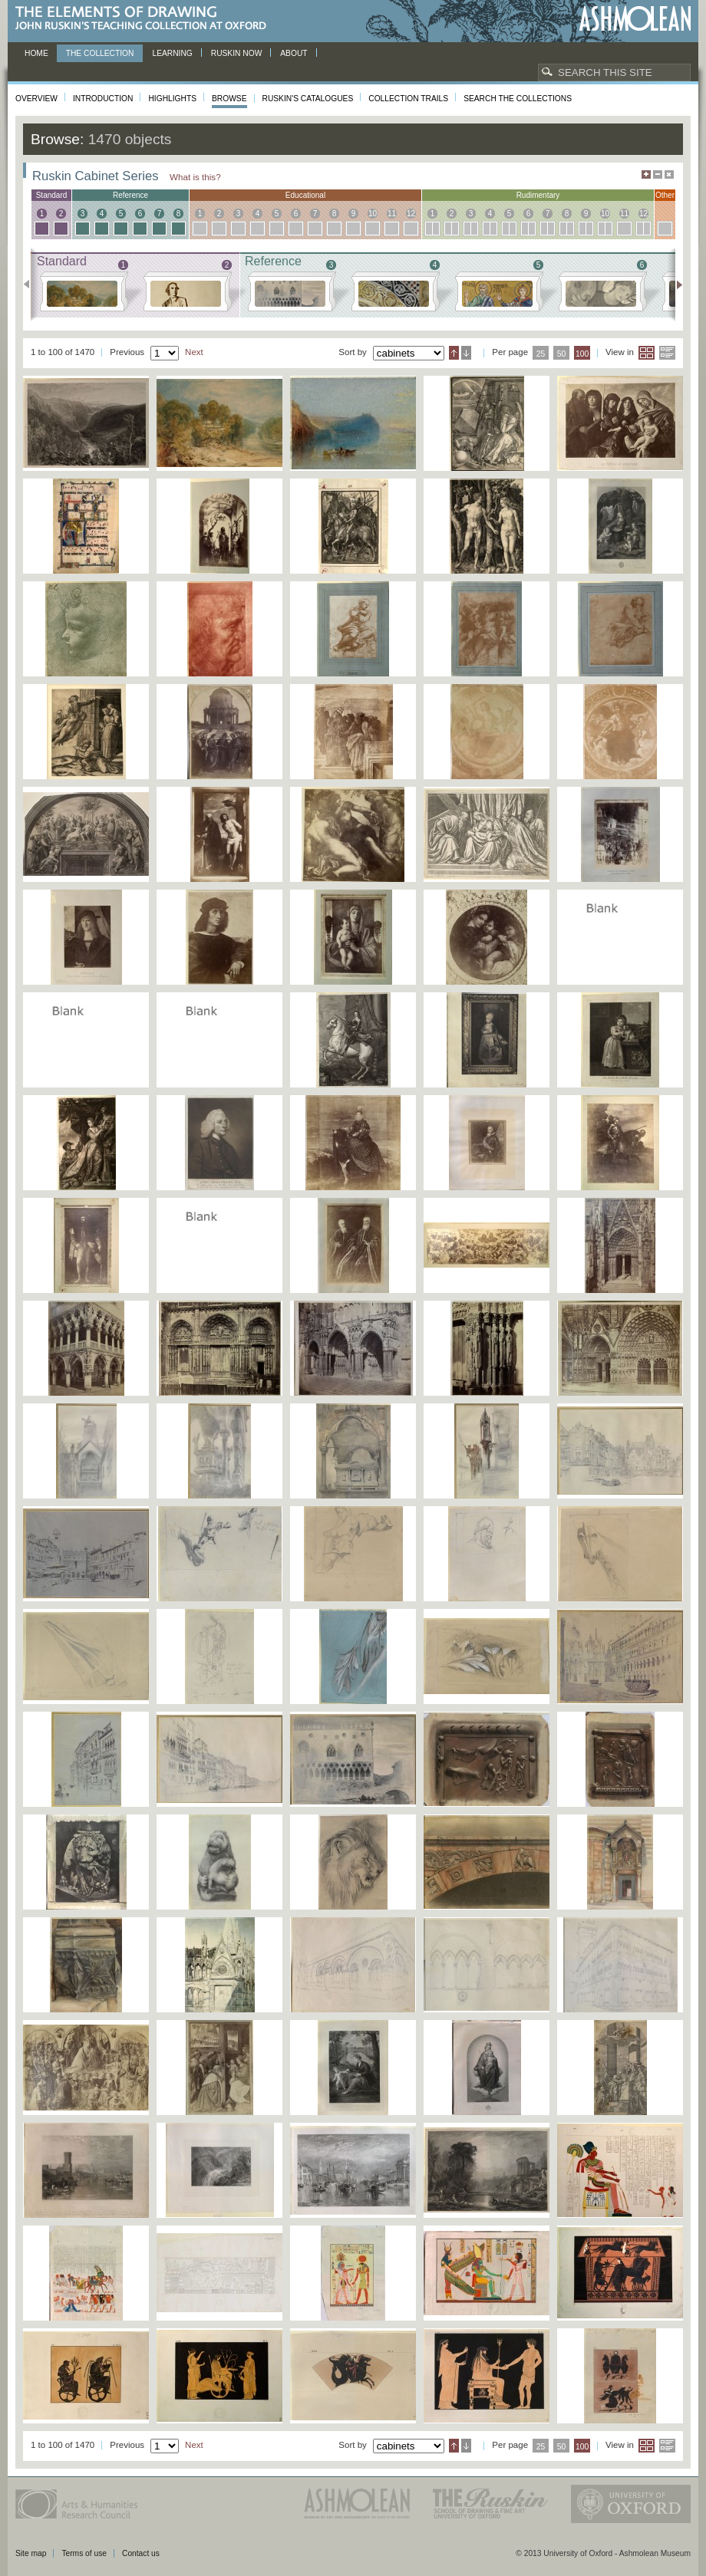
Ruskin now (236, 53)
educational (305, 195)
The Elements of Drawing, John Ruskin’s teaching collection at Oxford (145, 18)
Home (36, 53)
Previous (31, 284)
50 (561, 354)
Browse (229, 98)
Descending (466, 353)
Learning (172, 53)
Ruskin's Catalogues (308, 98)
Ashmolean (635, 18)
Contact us (141, 2553)
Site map (30, 2553)
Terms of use (84, 2553)
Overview (36, 98)
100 (582, 354)
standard (52, 195)
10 (372, 213)
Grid (646, 353)
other (665, 195)
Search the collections (518, 98)
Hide (669, 174)
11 (392, 213)
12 (411, 213)
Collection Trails (408, 98)
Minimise (657, 174)
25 (541, 354)
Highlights (172, 98)
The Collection (100, 53)
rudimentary (538, 195)
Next (675, 284)
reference (130, 195)
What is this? (195, 177)
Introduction (103, 98)
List (667, 353)
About (293, 53)
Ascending (454, 353)
